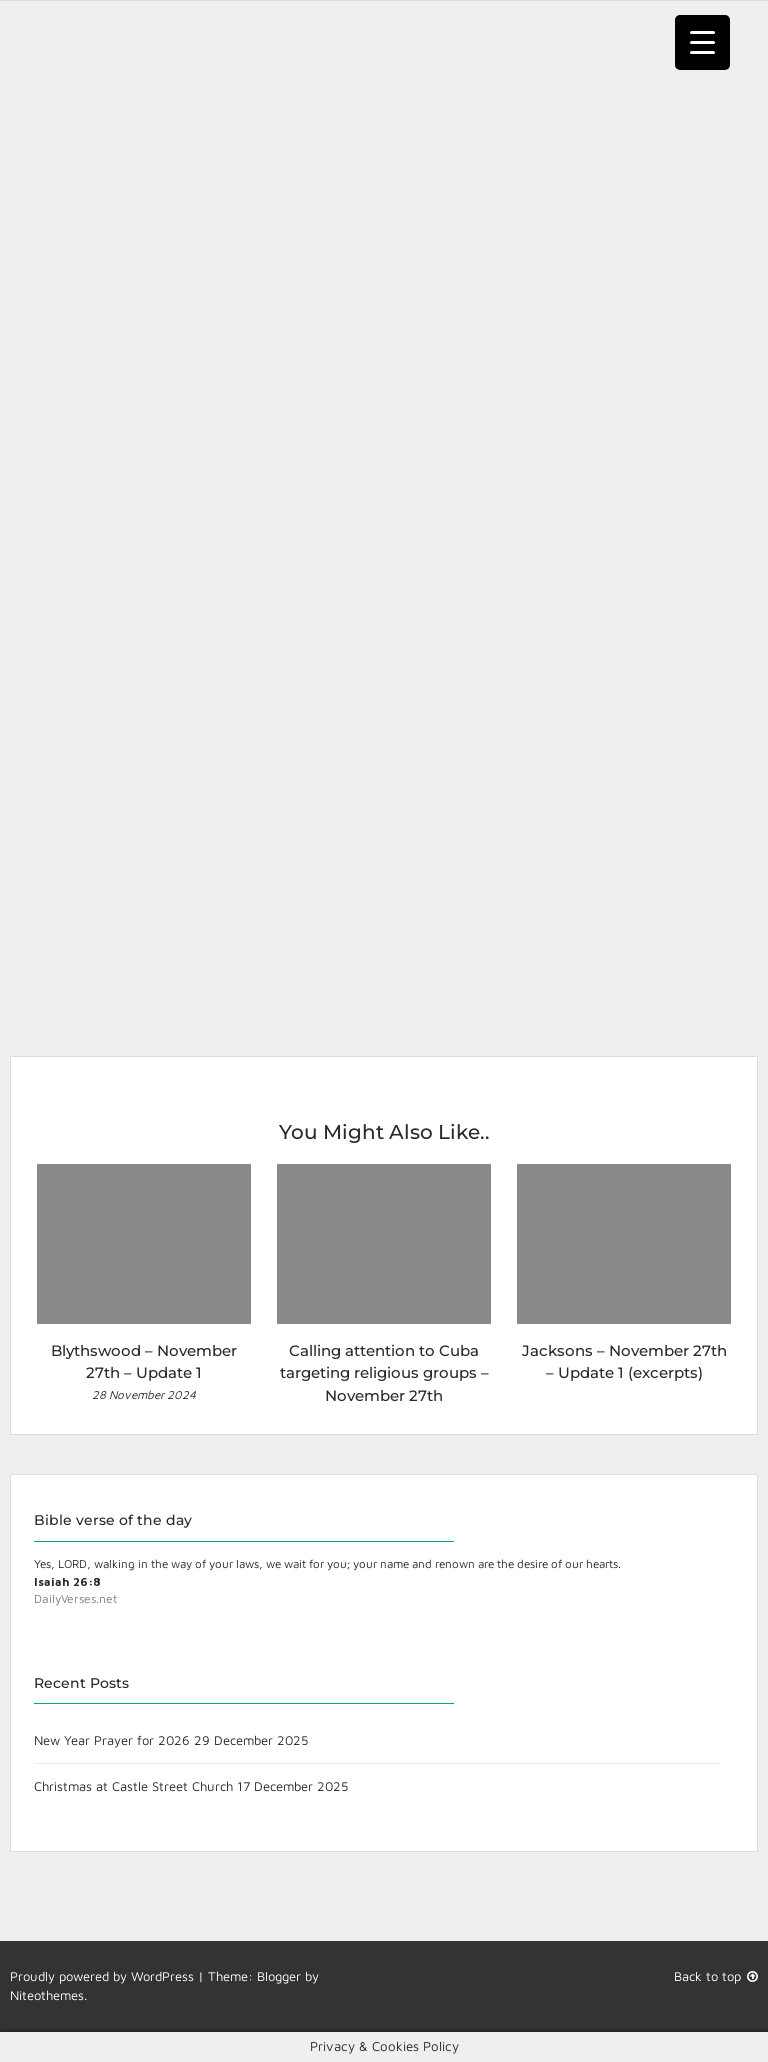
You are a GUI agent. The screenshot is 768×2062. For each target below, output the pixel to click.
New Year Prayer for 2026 (112, 1740)
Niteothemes (47, 1995)
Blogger (279, 1976)
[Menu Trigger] (702, 42)
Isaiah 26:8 (67, 1581)
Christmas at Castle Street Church (133, 1786)
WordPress (162, 1976)
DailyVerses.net (75, 1598)
